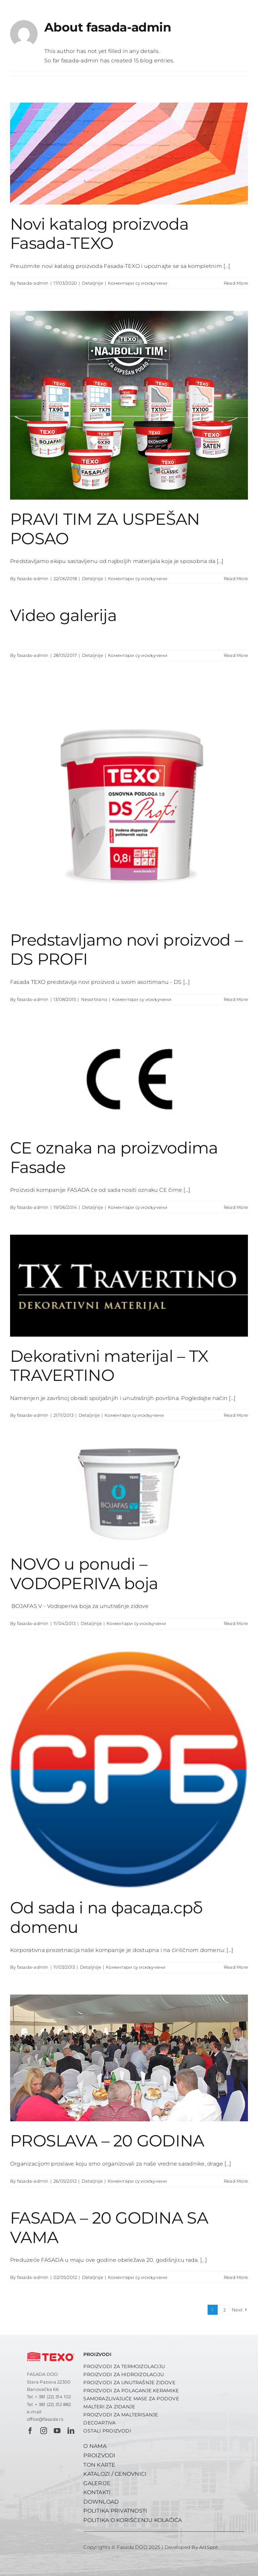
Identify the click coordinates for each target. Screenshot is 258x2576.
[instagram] (43, 2430)
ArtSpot (208, 2547)
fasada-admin (33, 283)
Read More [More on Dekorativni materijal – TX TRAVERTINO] (236, 1415)
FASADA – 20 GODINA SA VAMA (109, 2227)
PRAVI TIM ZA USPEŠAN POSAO (105, 528)
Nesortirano (94, 999)
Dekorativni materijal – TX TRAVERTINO (109, 1365)
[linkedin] (71, 2430)
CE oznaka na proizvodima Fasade (114, 1157)
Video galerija (63, 615)
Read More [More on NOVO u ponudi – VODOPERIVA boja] (236, 1623)
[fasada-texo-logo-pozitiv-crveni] (51, 2351)
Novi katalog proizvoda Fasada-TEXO (99, 233)
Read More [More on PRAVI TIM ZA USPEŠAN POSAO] (236, 578)
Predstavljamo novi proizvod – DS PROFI (126, 949)
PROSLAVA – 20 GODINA (107, 2140)
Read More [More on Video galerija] (236, 655)
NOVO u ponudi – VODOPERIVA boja (84, 1573)
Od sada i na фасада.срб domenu (106, 1917)
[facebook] (30, 2430)
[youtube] (57, 2430)
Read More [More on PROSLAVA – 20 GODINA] (236, 2181)
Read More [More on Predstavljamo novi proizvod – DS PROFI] (236, 999)
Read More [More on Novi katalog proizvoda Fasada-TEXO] (236, 283)
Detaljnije (92, 283)
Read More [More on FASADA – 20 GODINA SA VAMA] (236, 2277)
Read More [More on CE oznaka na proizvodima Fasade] (236, 1207)
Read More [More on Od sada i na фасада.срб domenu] (236, 1967)
